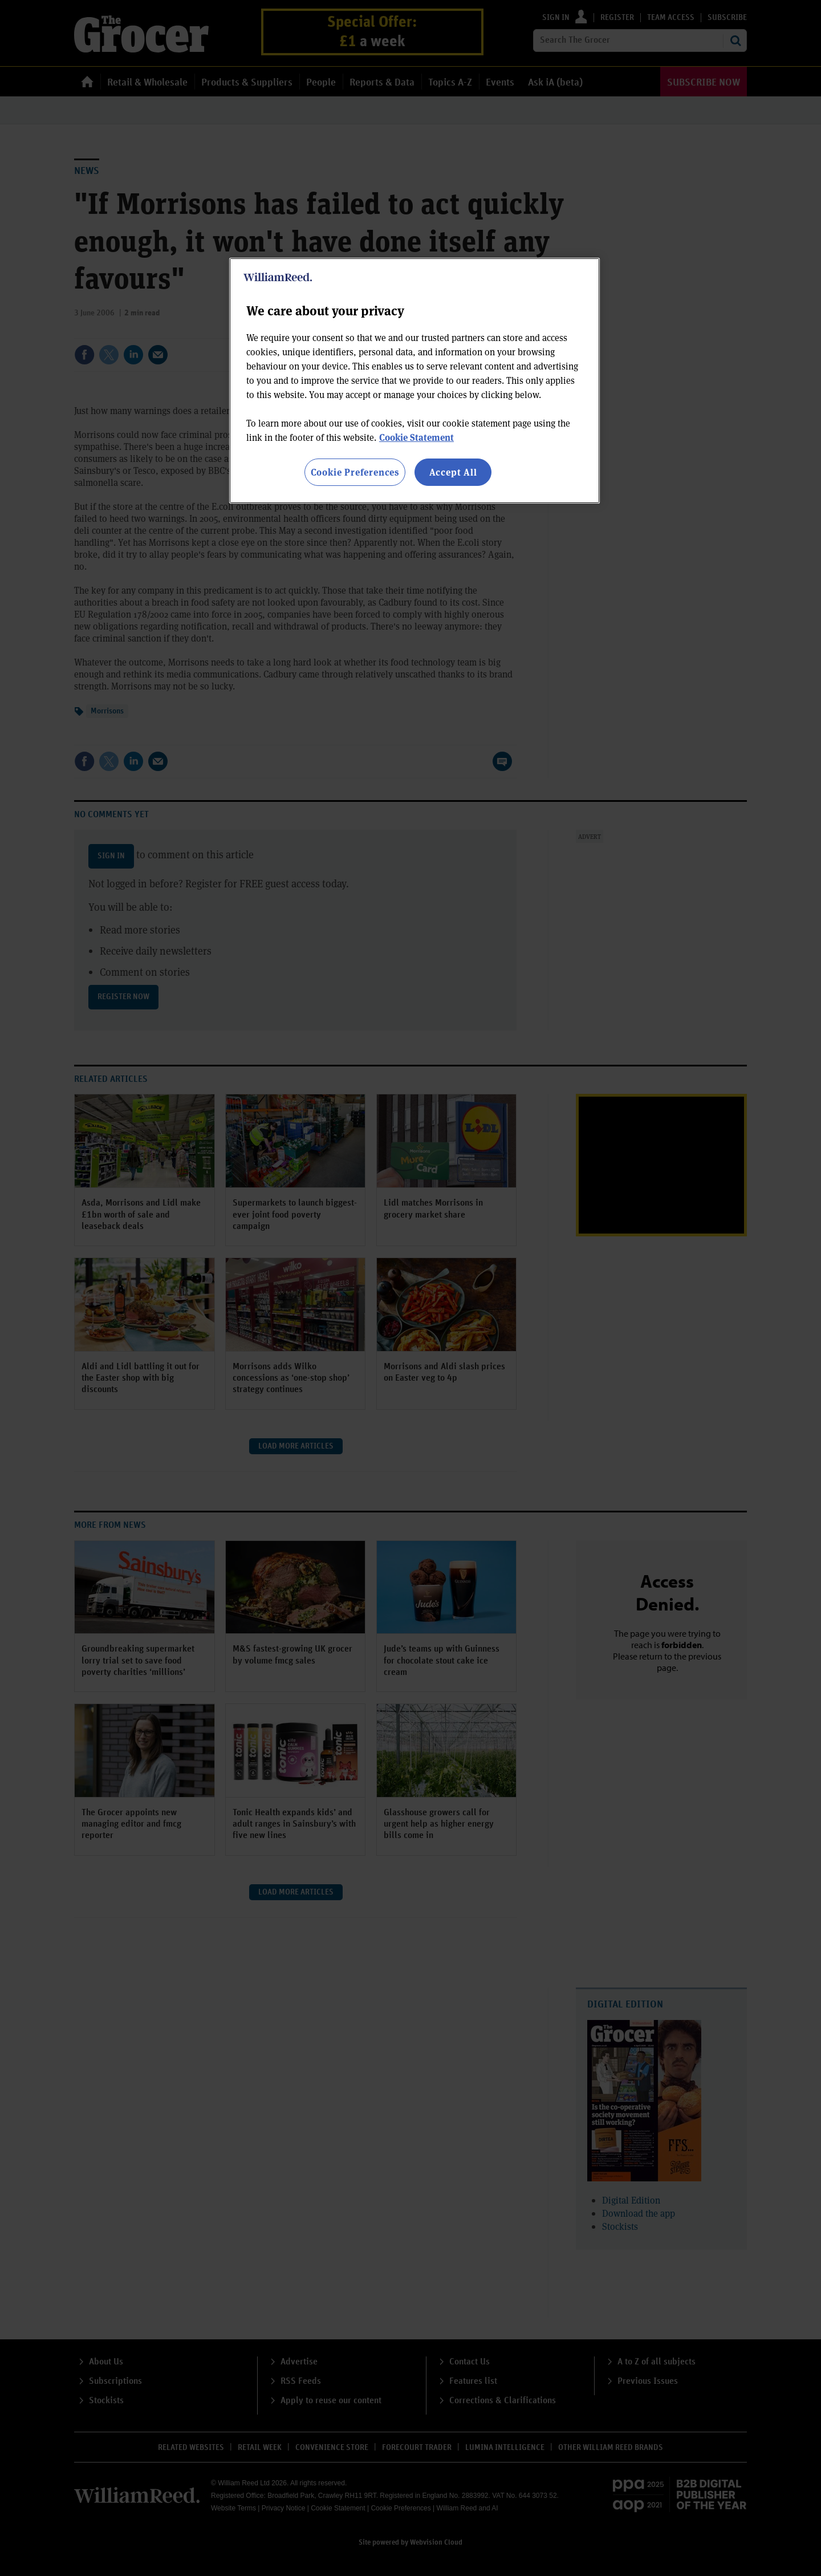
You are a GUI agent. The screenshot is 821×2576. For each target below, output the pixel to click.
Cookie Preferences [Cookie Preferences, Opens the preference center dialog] (355, 471)
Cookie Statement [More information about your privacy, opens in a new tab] (416, 437)
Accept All (453, 471)
